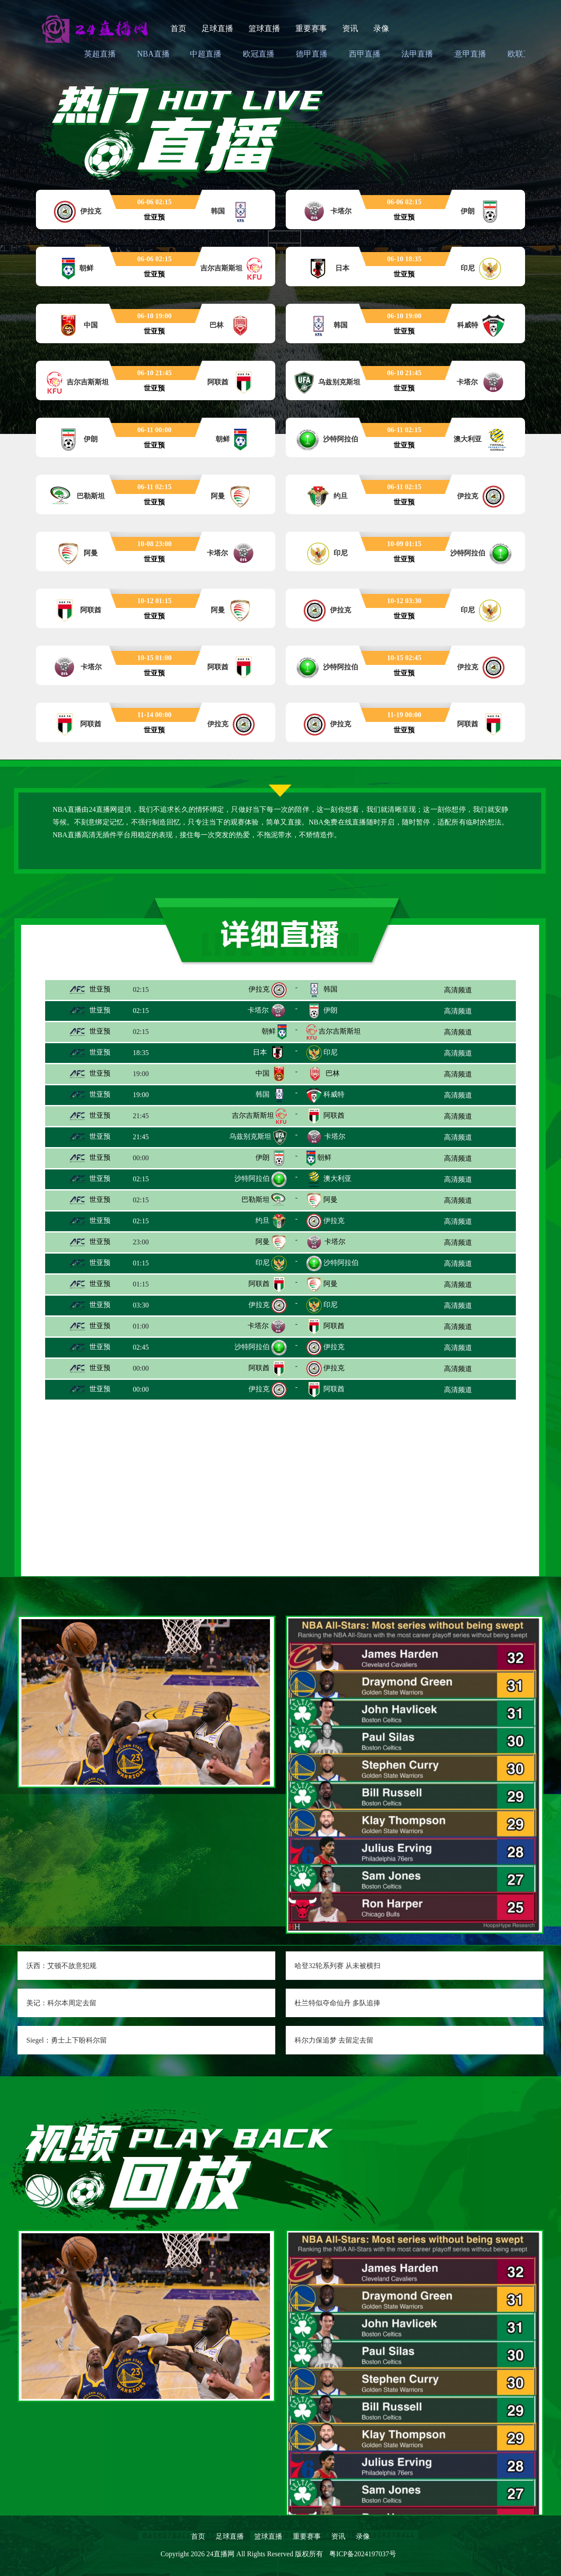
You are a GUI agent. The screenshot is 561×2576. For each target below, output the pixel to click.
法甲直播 (417, 54)
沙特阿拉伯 (252, 1178)
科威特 (333, 1094)
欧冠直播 (258, 54)
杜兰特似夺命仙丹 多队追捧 (337, 2003)
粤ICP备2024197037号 (362, 2554)
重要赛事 (311, 28)
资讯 (350, 28)
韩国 (330, 989)
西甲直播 (364, 54)
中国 (263, 1073)
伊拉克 (259, 989)
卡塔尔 (258, 1010)
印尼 (330, 1052)
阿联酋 (333, 1115)
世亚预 (89, 989)
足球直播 (217, 28)
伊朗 (330, 1010)
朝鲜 (269, 1031)
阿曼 (330, 1199)
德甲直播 (311, 54)
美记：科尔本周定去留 (61, 2003)
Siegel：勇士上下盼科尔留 (66, 2040)
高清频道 (458, 990)
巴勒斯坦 (255, 1199)
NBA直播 (153, 54)
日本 (260, 1052)
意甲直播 (470, 54)
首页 (178, 28)
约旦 (263, 1220)
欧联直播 (523, 54)
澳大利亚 (337, 1178)
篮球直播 (264, 28)
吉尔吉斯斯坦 (340, 1031)
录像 (381, 28)
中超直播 (205, 54)
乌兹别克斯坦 (250, 1136)
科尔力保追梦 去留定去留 (334, 2040)
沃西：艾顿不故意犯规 (61, 1965)
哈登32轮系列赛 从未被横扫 (337, 1965)
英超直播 (100, 54)
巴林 (333, 1073)
